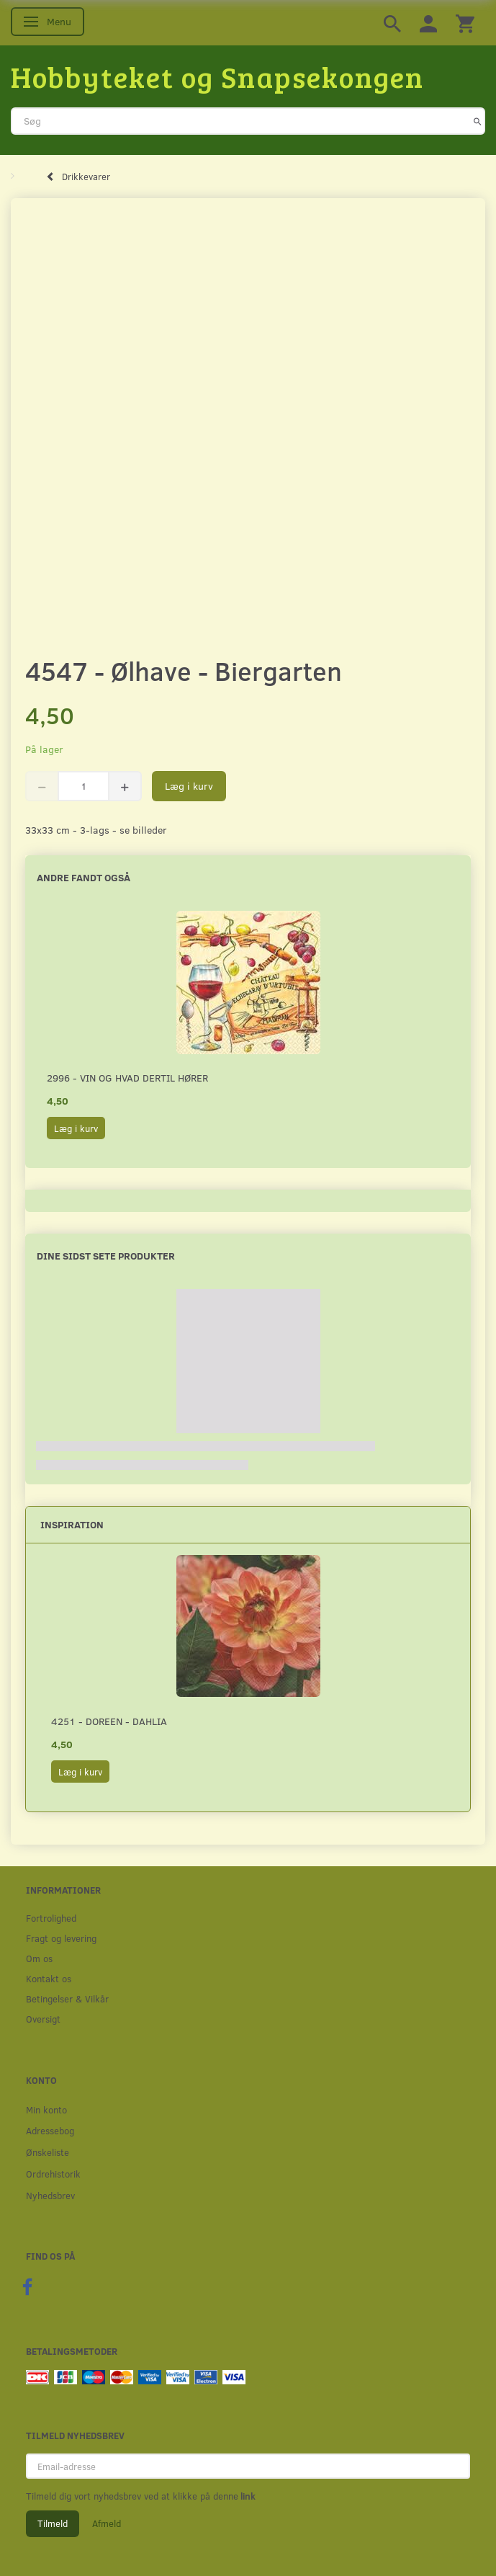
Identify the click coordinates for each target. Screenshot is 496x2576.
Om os (39, 1958)
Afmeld (106, 2523)
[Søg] (478, 121)
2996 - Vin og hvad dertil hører (127, 1077)
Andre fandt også (83, 877)
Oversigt (43, 2019)
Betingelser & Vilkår (67, 1998)
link (247, 2496)
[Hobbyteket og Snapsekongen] (217, 76)
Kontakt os (48, 1978)
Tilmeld (52, 2523)
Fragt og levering (61, 1938)
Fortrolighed (51, 1918)
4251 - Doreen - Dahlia (109, 1721)
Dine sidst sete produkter (106, 1255)
